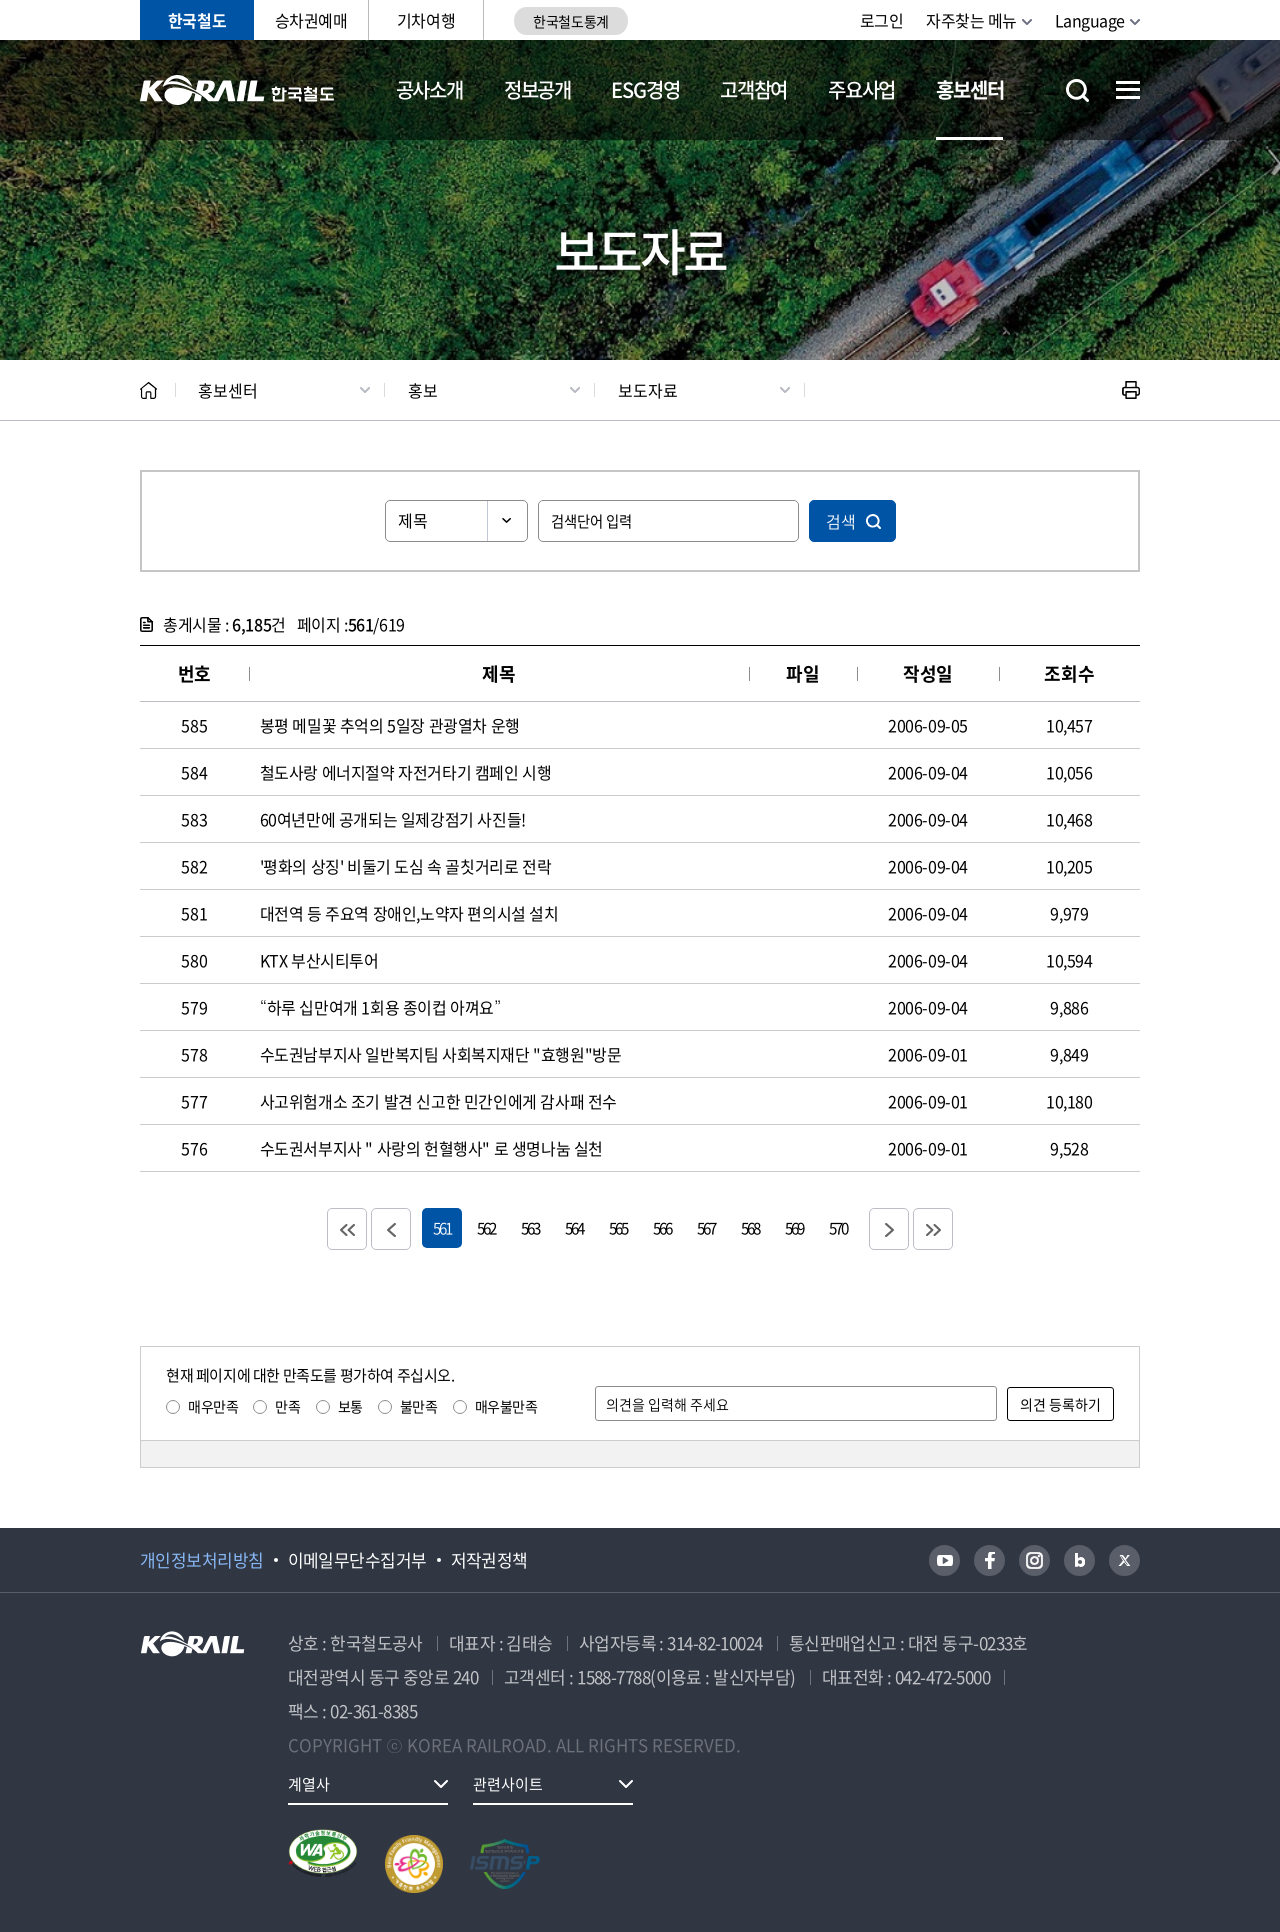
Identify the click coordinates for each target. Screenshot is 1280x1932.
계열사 (309, 1784)
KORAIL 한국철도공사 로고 (237, 90)
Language (1090, 20)
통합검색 (1077, 90)
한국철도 (197, 20)
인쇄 (1131, 390)
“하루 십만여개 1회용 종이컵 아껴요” (380, 1007)
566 (662, 1227)
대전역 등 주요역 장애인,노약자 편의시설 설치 (409, 913)
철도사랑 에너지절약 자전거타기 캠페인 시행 (406, 772)
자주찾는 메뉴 (971, 20)
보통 (350, 1406)
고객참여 (753, 89)
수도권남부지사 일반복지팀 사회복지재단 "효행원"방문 (441, 1054)
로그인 (882, 20)
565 (618, 1227)
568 (750, 1227)
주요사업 (861, 89)
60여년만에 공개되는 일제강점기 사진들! (393, 819)
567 (706, 1227)
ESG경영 (645, 89)
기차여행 (426, 20)
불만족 (419, 1406)
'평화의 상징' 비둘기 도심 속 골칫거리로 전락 (406, 866)
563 (530, 1227)
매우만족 (213, 1406)
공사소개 (429, 89)
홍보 (423, 390)
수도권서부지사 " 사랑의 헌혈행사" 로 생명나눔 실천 (431, 1148)
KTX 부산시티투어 (319, 960)
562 (486, 1227)
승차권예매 (311, 20)
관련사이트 (508, 1784)
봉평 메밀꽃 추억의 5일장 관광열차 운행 (390, 725)
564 (574, 1227)
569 (794, 1227)
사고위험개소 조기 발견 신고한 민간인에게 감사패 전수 (438, 1101)
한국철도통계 (570, 21)
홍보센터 (969, 89)
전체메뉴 (1128, 90)
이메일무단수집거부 (357, 1560)
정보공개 (537, 89)
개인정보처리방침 (202, 1560)
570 (838, 1227)
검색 (841, 521)
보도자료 (648, 390)
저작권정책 (489, 1560)
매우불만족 (506, 1406)
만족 (287, 1406)
